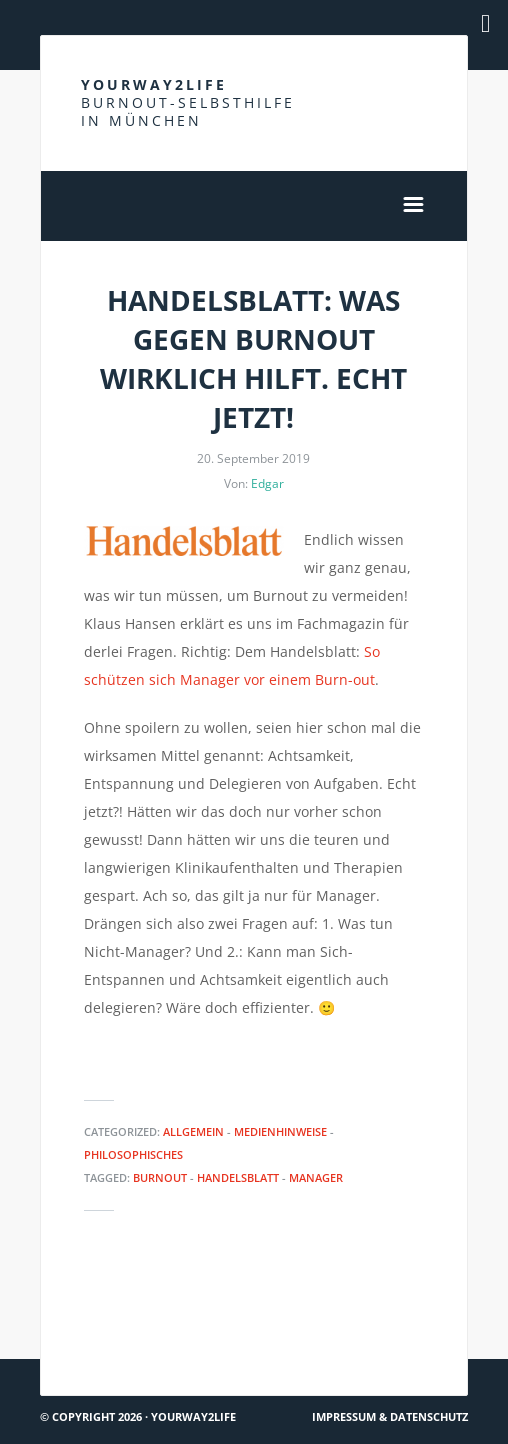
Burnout (160, 1177)
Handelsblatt (238, 1177)
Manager (316, 1177)
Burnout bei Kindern (118, 1295)
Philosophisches (133, 1154)
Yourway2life (188, 102)
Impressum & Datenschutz (390, 1416)
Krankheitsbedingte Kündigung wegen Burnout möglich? (375, 1323)
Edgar (267, 483)
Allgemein (193, 1131)
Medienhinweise (280, 1131)
